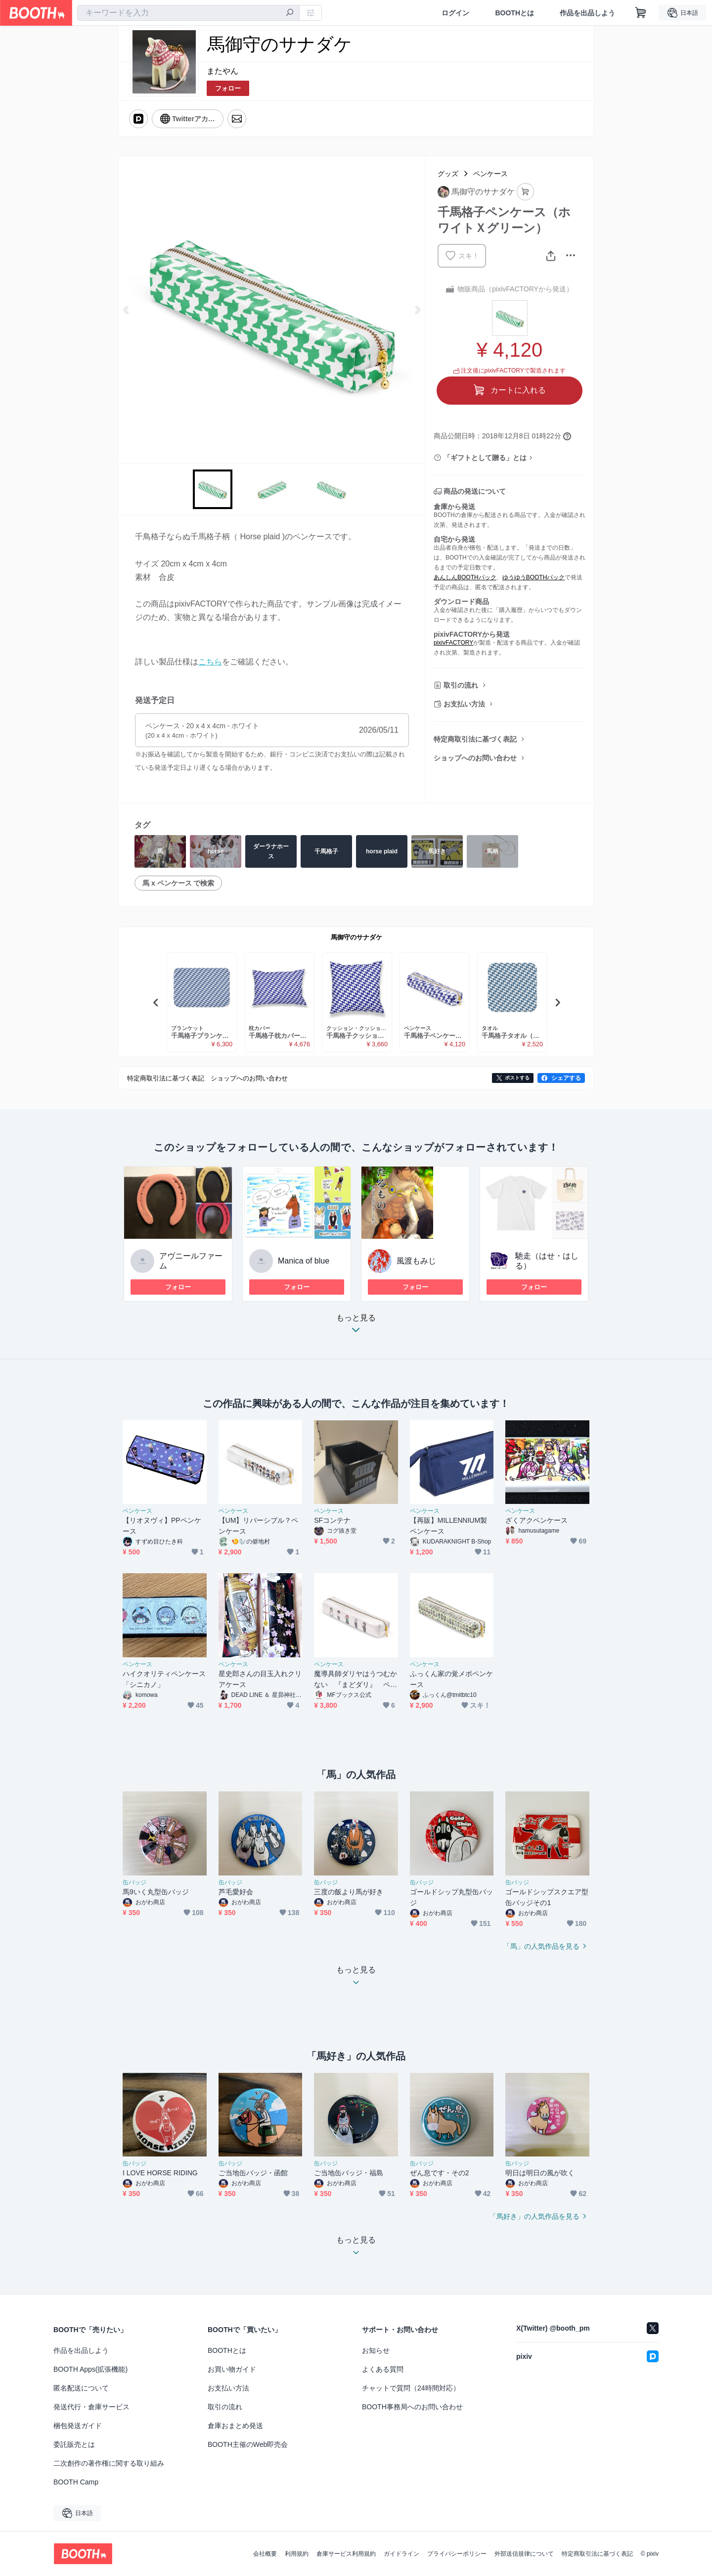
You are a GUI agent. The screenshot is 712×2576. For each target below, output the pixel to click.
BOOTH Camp (75, 2482)
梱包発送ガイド (77, 2426)
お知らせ (376, 2350)
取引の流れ (461, 685)
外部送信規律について (524, 2554)
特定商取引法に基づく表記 (475, 739)
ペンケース (490, 174)
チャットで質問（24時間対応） (411, 2388)
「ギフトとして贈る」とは (485, 458)
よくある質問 (382, 2369)
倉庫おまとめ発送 (235, 2426)
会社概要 (265, 2554)
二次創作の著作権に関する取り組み (108, 2463)
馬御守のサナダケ (356, 937)
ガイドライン (401, 2554)
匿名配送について (81, 2388)
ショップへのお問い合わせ (475, 758)
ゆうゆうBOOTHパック (533, 577)
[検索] (290, 13)
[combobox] (188, 13)
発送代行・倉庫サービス (91, 2407)
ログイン (455, 12)
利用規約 (297, 2554)
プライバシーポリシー (457, 2554)
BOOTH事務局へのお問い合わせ (412, 2407)
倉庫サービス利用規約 (346, 2554)
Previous (126, 310)
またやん (222, 71)
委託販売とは (74, 2444)
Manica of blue (303, 1261)
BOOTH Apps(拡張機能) (90, 2369)
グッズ (448, 174)
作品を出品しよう (587, 12)
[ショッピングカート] (641, 13)
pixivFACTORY (453, 642)
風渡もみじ (416, 1261)
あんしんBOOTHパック (465, 577)
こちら (210, 661)
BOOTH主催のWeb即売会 (248, 2444)
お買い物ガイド (232, 2369)
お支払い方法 (464, 704)
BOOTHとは (514, 12)
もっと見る (356, 1326)
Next (417, 310)
